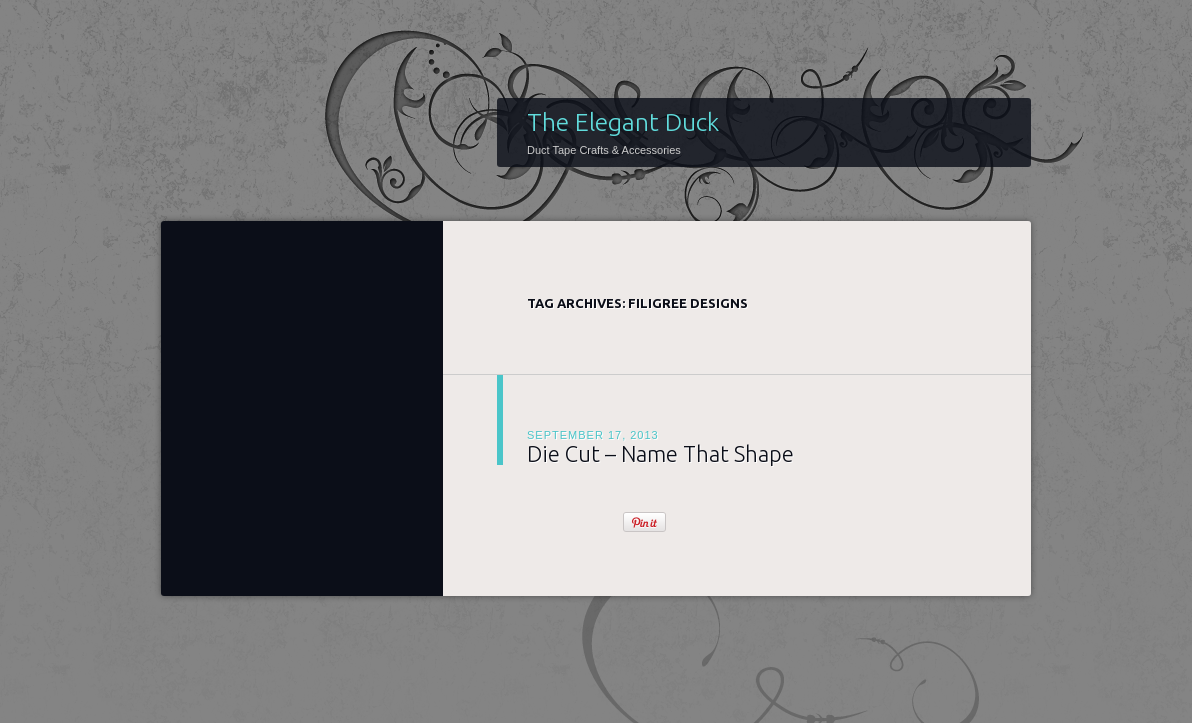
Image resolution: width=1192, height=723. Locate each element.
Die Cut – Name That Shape (660, 453)
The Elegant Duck (623, 122)
